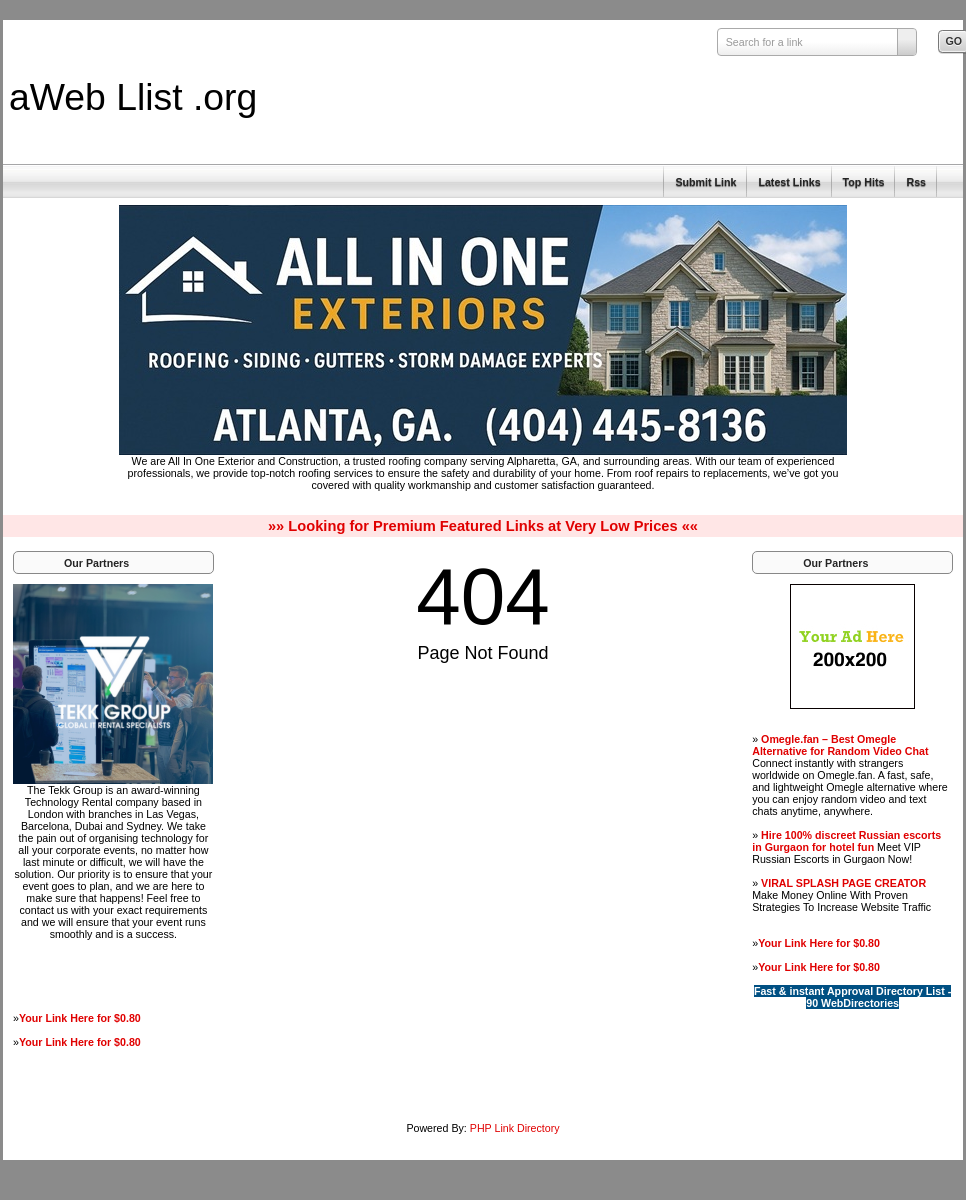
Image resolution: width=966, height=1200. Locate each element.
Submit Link (705, 182)
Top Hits (864, 182)
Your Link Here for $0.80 (80, 1018)
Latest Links (789, 182)
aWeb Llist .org (133, 97)
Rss (916, 182)
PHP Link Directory (515, 1128)
